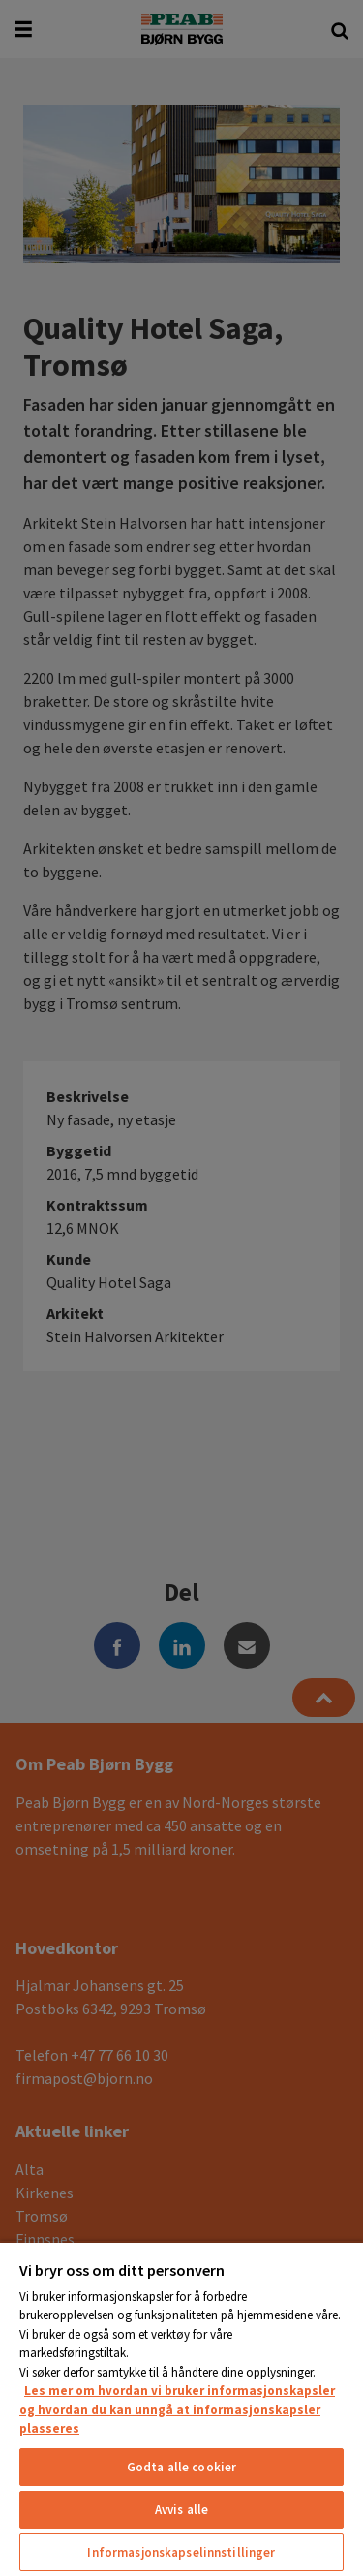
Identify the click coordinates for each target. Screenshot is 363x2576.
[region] (181, 2408)
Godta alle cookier (181, 2467)
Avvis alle (181, 2509)
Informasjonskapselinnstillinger (181, 2552)
